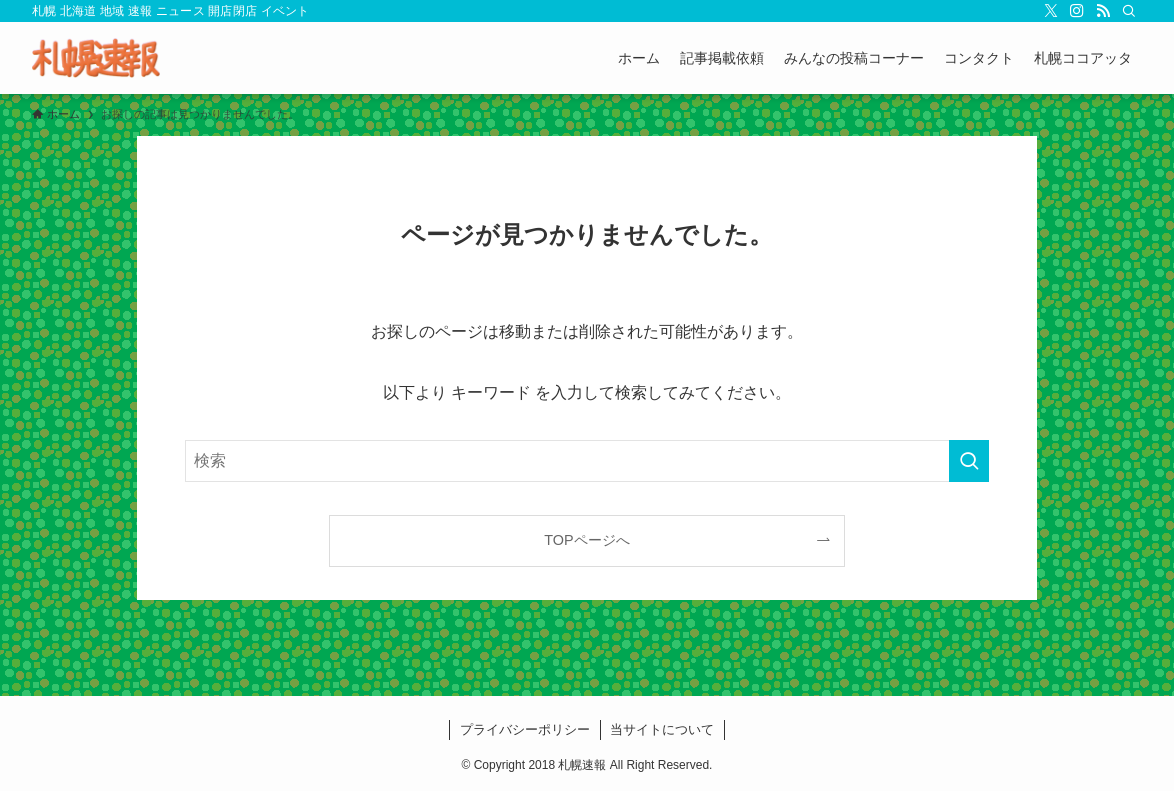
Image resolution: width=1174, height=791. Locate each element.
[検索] (1129, 11)
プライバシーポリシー (525, 729)
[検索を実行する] (969, 461)
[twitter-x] (1051, 11)
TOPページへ (586, 540)
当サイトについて (662, 729)
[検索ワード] (587, 461)
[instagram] (1077, 11)
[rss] (1103, 11)
